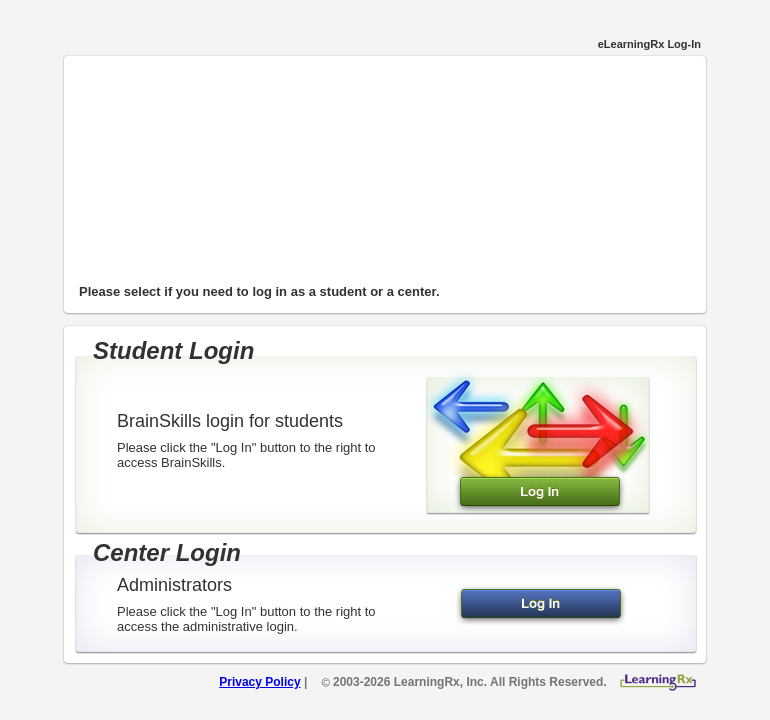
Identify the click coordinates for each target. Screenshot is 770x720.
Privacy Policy (259, 682)
